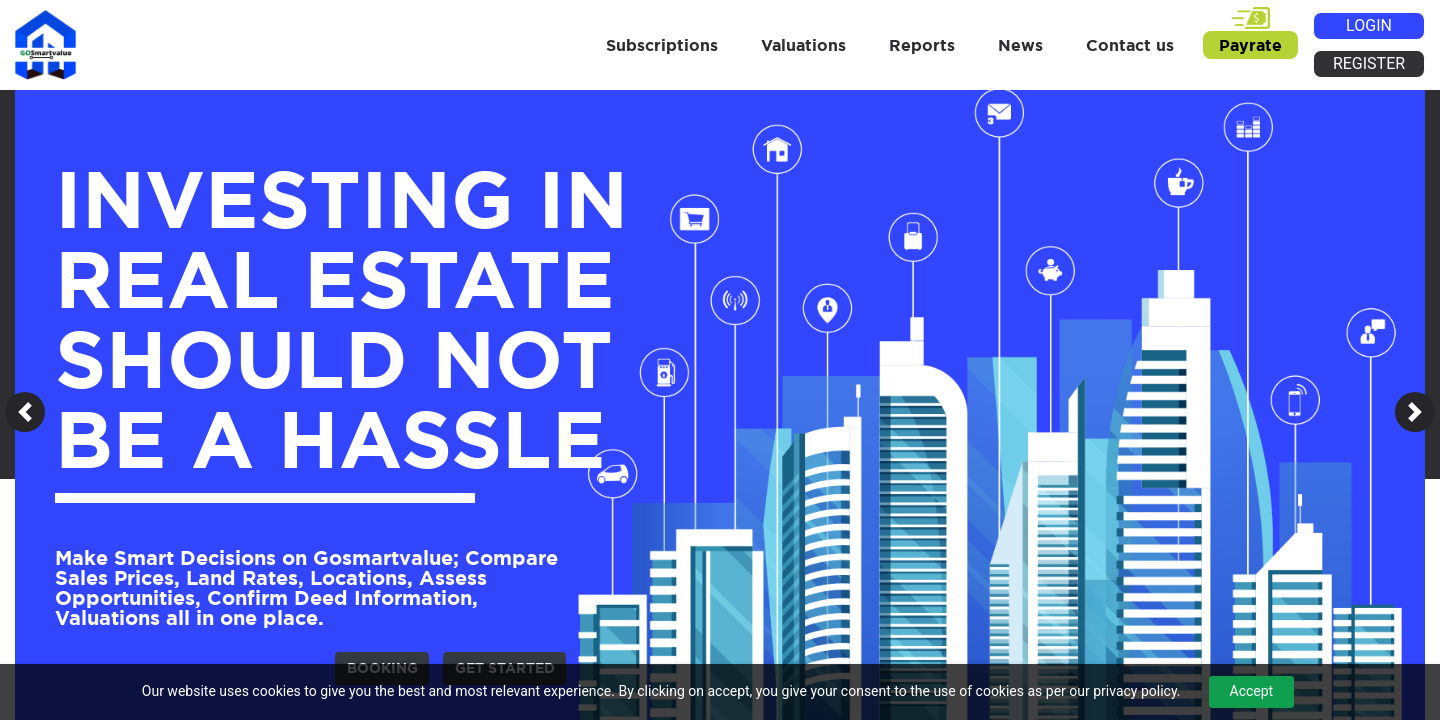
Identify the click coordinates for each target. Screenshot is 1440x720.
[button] (25, 412)
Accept (1252, 691)
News (1020, 45)
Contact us (1130, 45)
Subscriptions (662, 45)
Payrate (1250, 45)
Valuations (803, 45)
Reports (922, 45)
